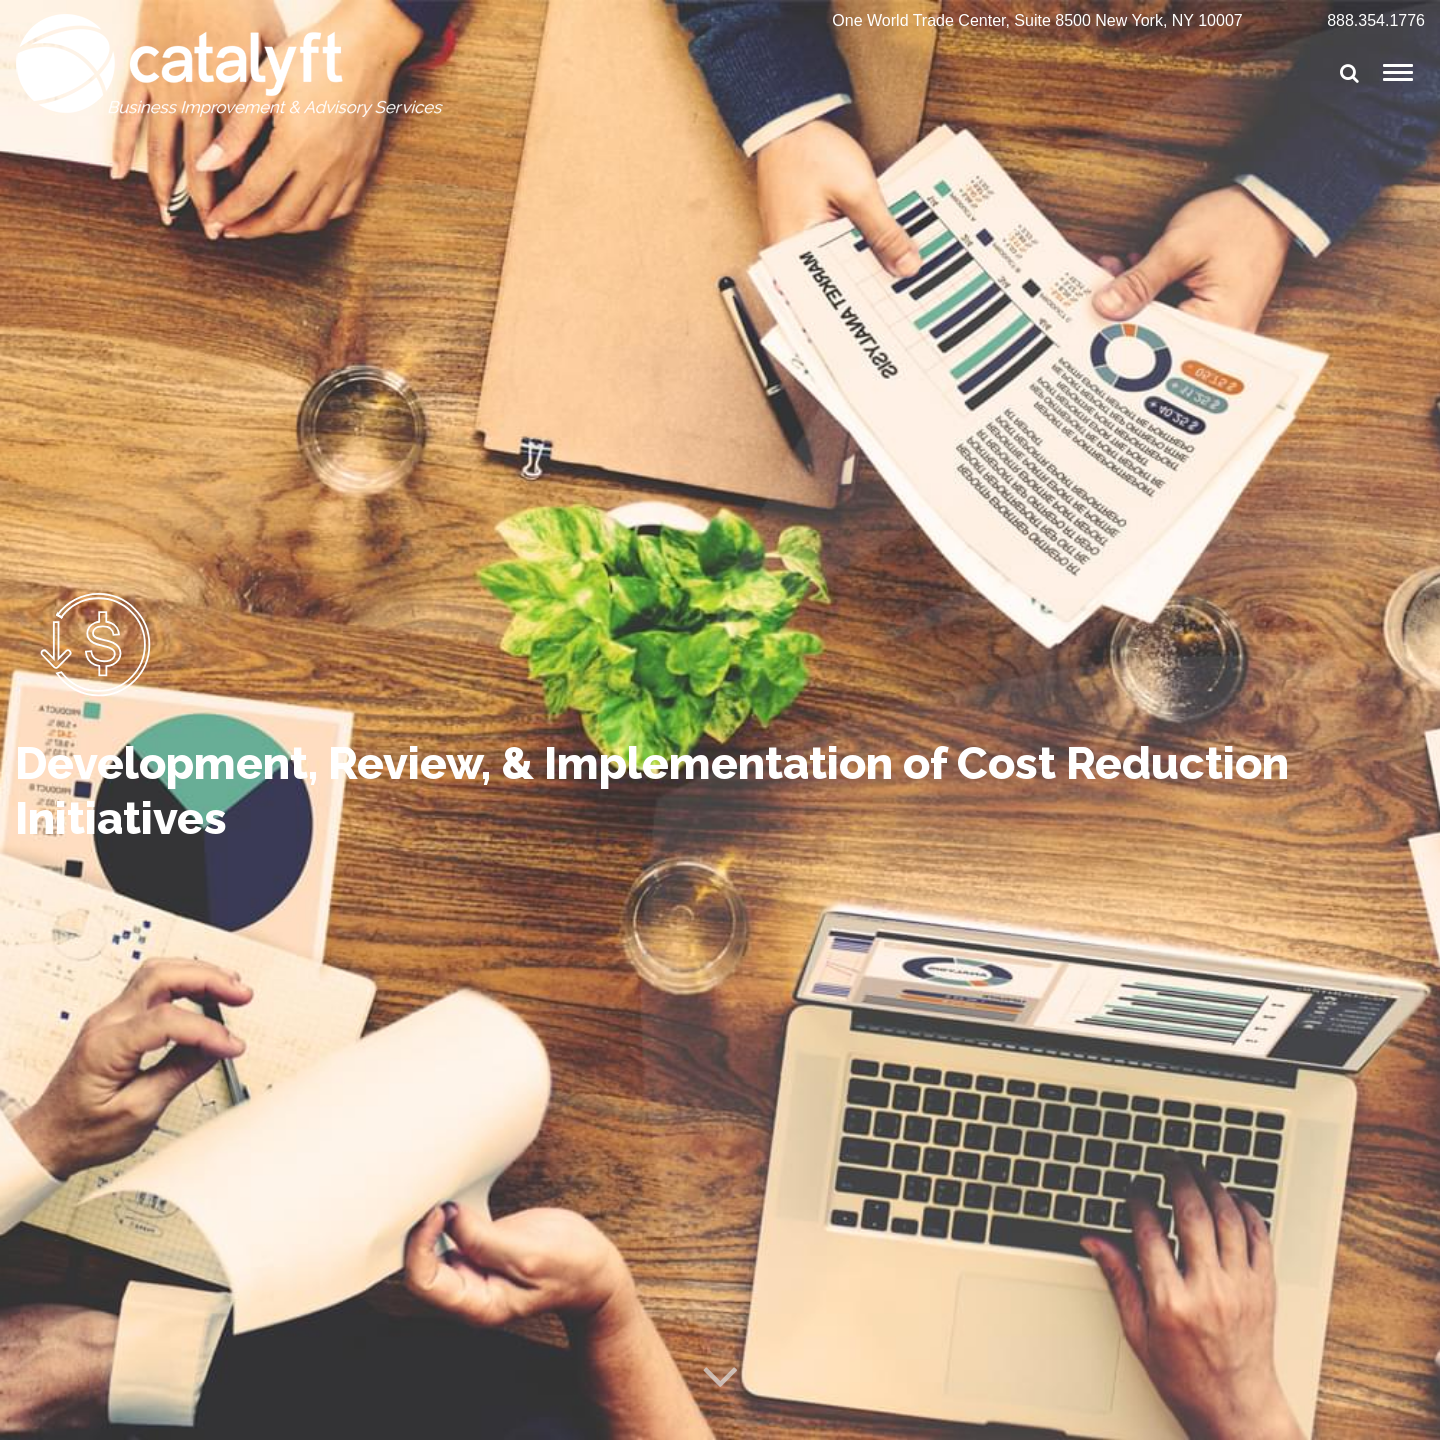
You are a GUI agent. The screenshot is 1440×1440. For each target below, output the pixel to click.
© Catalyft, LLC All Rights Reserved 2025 (142, 1415)
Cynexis (1402, 1415)
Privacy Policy (448, 1415)
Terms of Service (336, 1415)
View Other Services (155, 1203)
